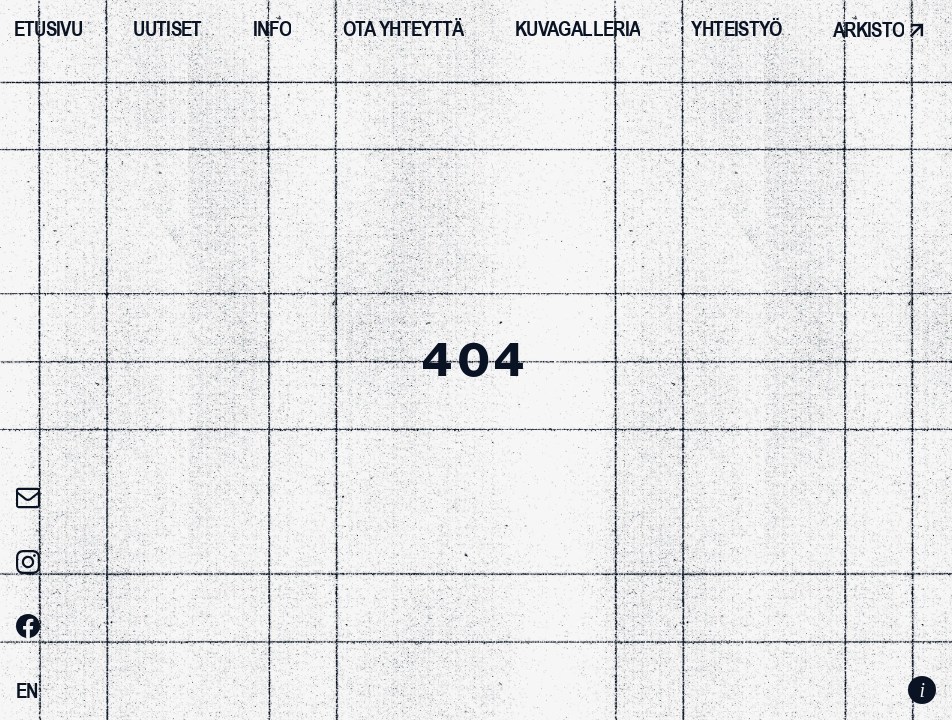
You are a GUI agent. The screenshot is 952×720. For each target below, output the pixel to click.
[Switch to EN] (27, 691)
